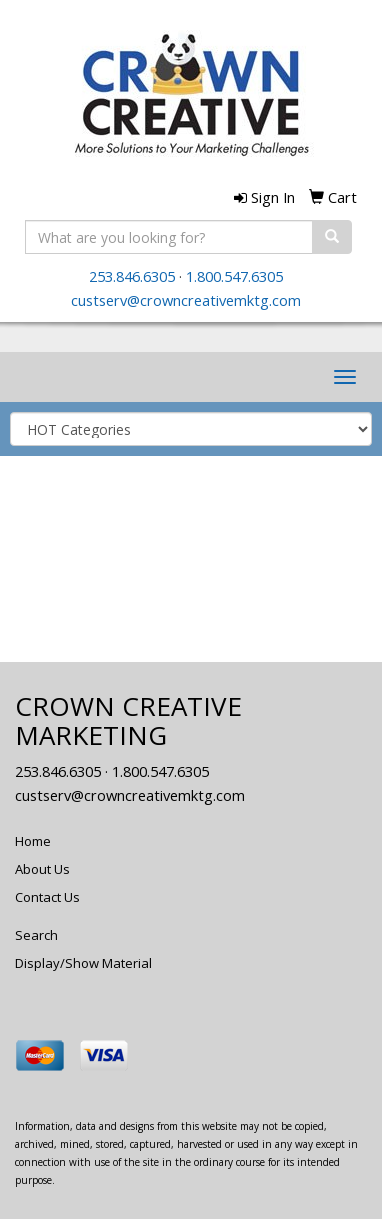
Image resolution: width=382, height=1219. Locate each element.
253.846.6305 (132, 276)
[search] (332, 237)
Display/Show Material (83, 963)
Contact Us (47, 897)
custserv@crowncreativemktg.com (186, 300)
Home (33, 841)
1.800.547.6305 (234, 276)
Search (36, 935)
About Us (42, 869)
